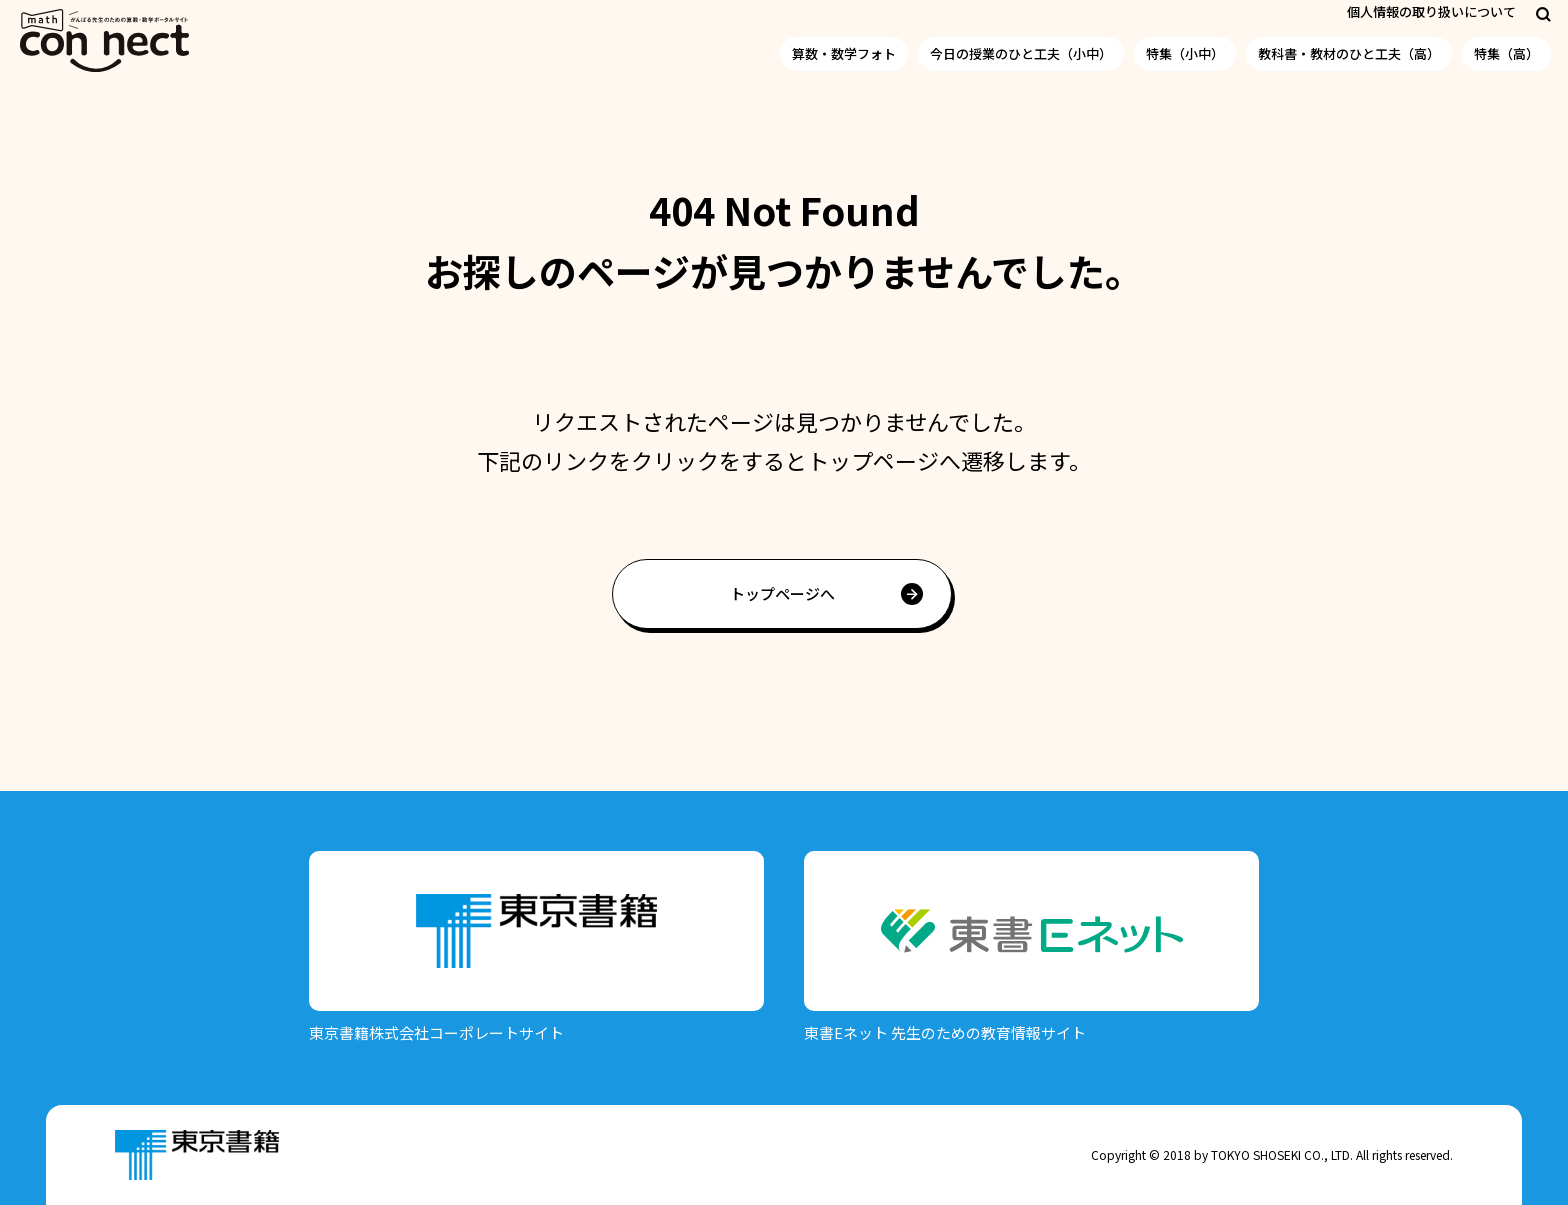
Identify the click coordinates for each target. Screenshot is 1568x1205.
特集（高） (1506, 53)
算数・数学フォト (844, 53)
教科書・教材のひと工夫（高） (1349, 53)
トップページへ (782, 593)
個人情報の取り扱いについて (1431, 11)
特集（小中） (1185, 53)
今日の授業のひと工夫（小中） (1021, 53)
